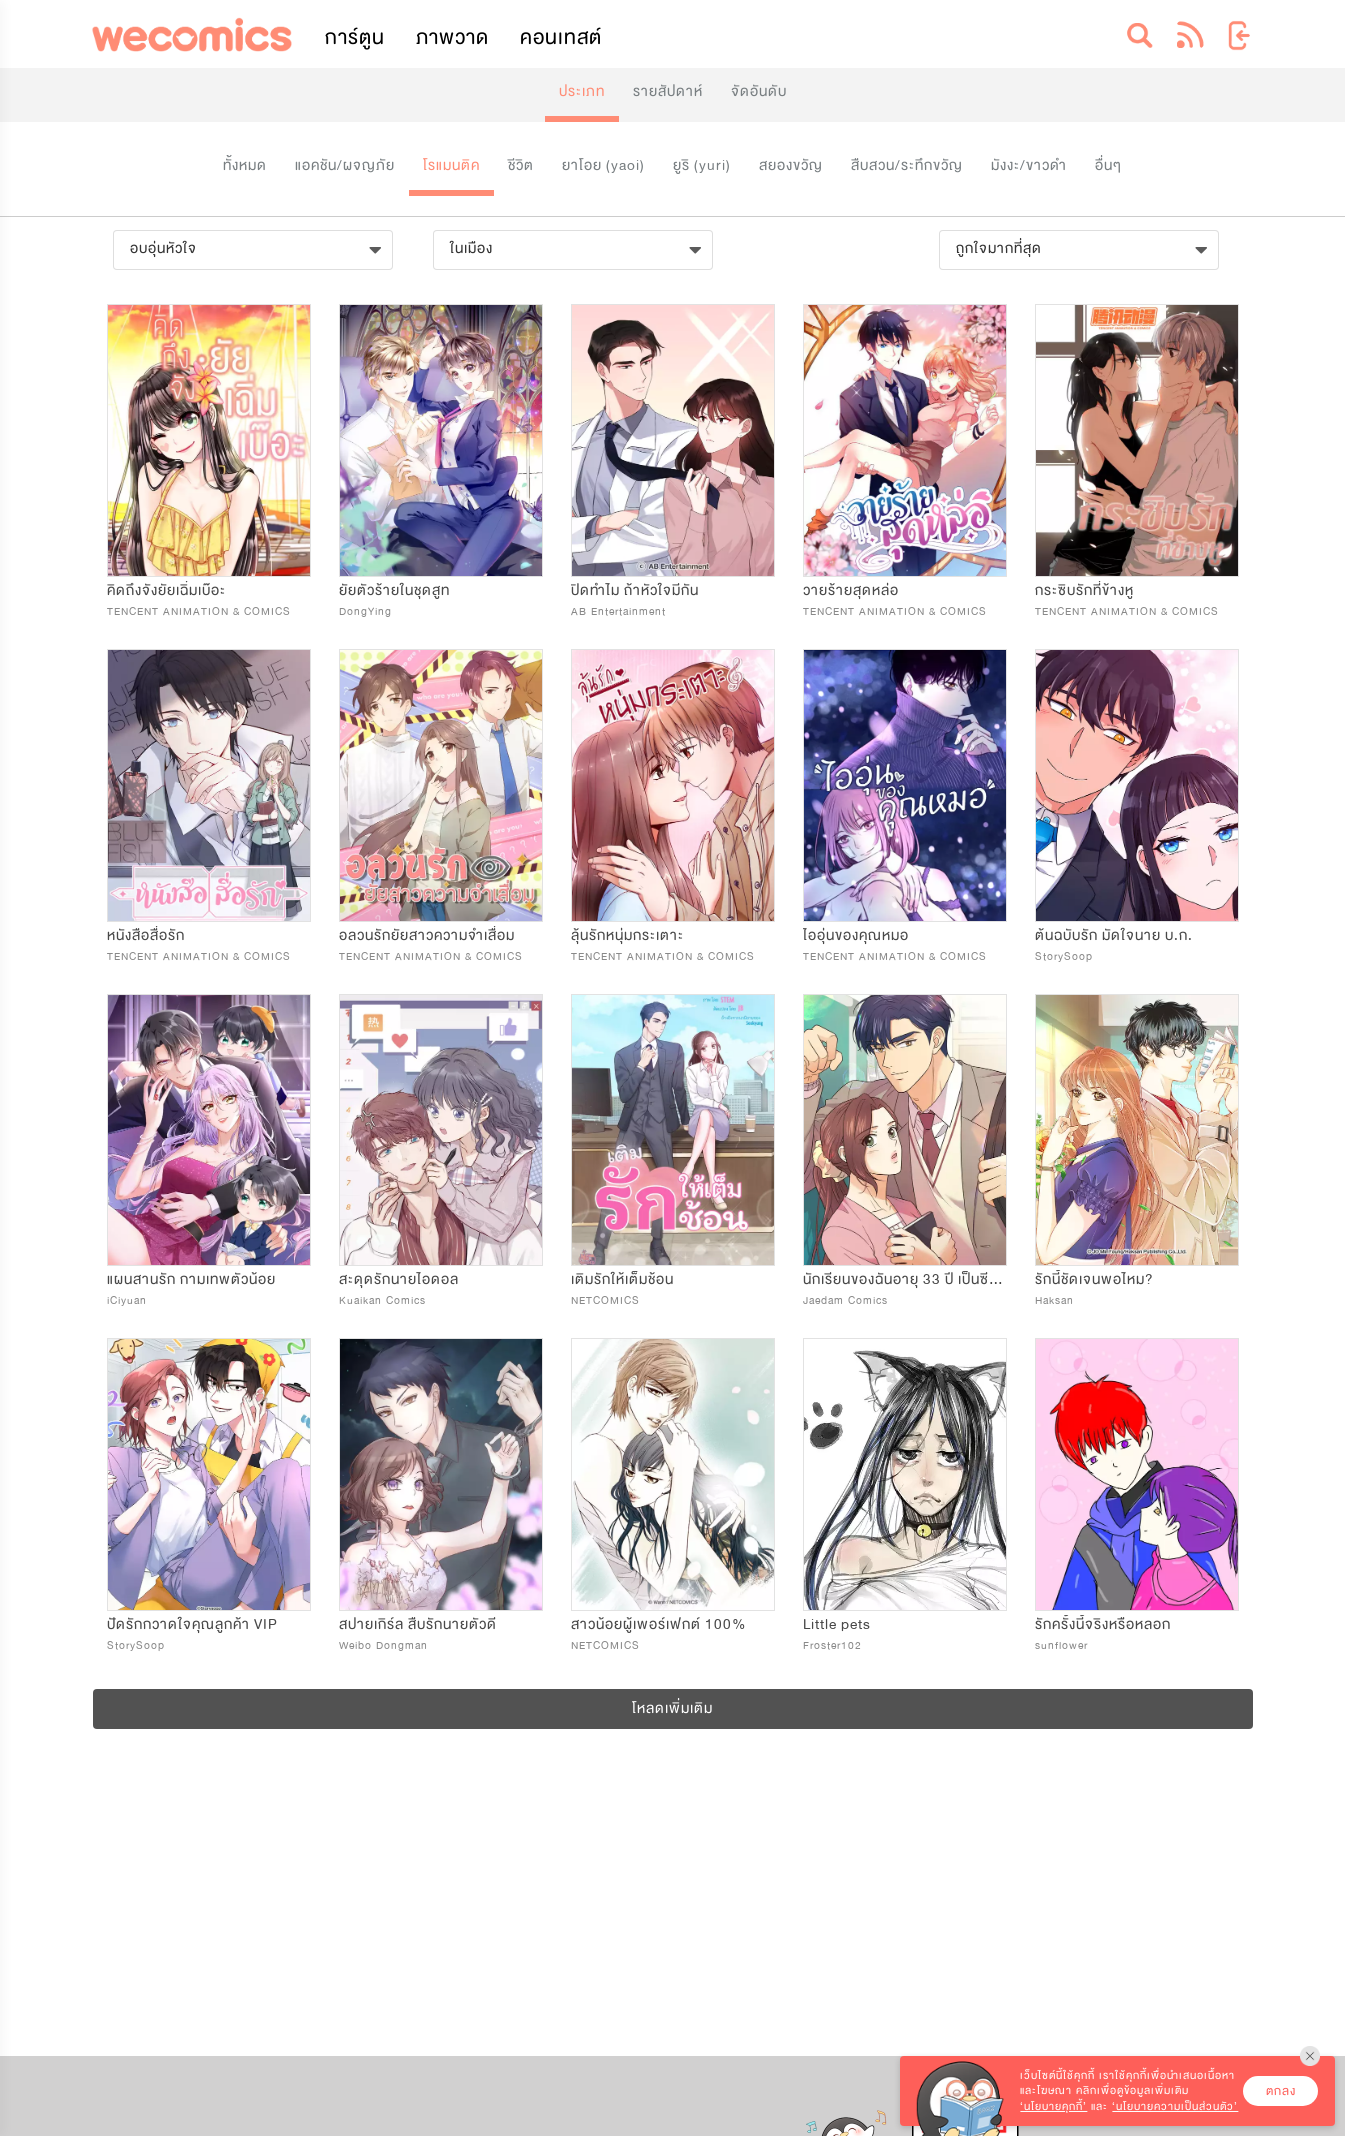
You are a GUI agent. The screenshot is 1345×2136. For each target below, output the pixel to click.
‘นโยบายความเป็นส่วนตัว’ (1175, 2106)
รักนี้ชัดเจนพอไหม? (1094, 1279)
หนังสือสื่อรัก (146, 935)
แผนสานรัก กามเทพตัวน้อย (191, 1279)
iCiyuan (127, 1300)
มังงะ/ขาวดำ (1029, 165)
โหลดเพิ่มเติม (672, 1708)
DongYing (365, 611)
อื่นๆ (1108, 165)
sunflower (1061, 1645)
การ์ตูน (355, 37)
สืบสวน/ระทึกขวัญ (907, 165)
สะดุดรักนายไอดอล (399, 1279)
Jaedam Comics (845, 1300)
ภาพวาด (452, 37)
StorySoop (1064, 956)
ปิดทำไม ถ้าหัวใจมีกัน (635, 590)
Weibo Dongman (383, 1645)
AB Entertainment (618, 611)
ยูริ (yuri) (702, 165)
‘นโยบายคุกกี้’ (1053, 2106)
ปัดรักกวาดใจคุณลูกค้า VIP (192, 1624)
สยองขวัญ (791, 165)
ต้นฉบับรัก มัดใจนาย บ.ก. (1114, 935)
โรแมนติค (451, 165)
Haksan (1054, 1300)
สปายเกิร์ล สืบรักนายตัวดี (418, 1624)
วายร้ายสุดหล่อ (851, 590)
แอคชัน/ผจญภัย (345, 165)
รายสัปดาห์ (668, 91)
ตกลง (1281, 2091)
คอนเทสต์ (561, 37)
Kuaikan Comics (382, 1300)
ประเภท (582, 91)
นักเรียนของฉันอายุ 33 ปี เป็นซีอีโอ (907, 1279)
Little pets (837, 1624)
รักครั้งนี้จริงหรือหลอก (1103, 1624)
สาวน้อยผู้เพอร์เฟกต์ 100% (659, 1624)
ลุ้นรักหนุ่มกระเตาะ (627, 935)
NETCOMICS (605, 1300)
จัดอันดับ (759, 91)
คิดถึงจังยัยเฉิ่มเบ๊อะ (166, 590)
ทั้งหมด (245, 165)
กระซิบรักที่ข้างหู (1084, 590)
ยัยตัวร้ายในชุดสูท (394, 590)
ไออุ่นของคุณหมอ (856, 935)
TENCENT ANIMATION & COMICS (199, 611)
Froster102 (832, 1645)
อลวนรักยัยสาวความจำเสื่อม (427, 935)
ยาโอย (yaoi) (603, 165)
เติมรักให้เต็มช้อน (622, 1279)
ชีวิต (521, 165)
